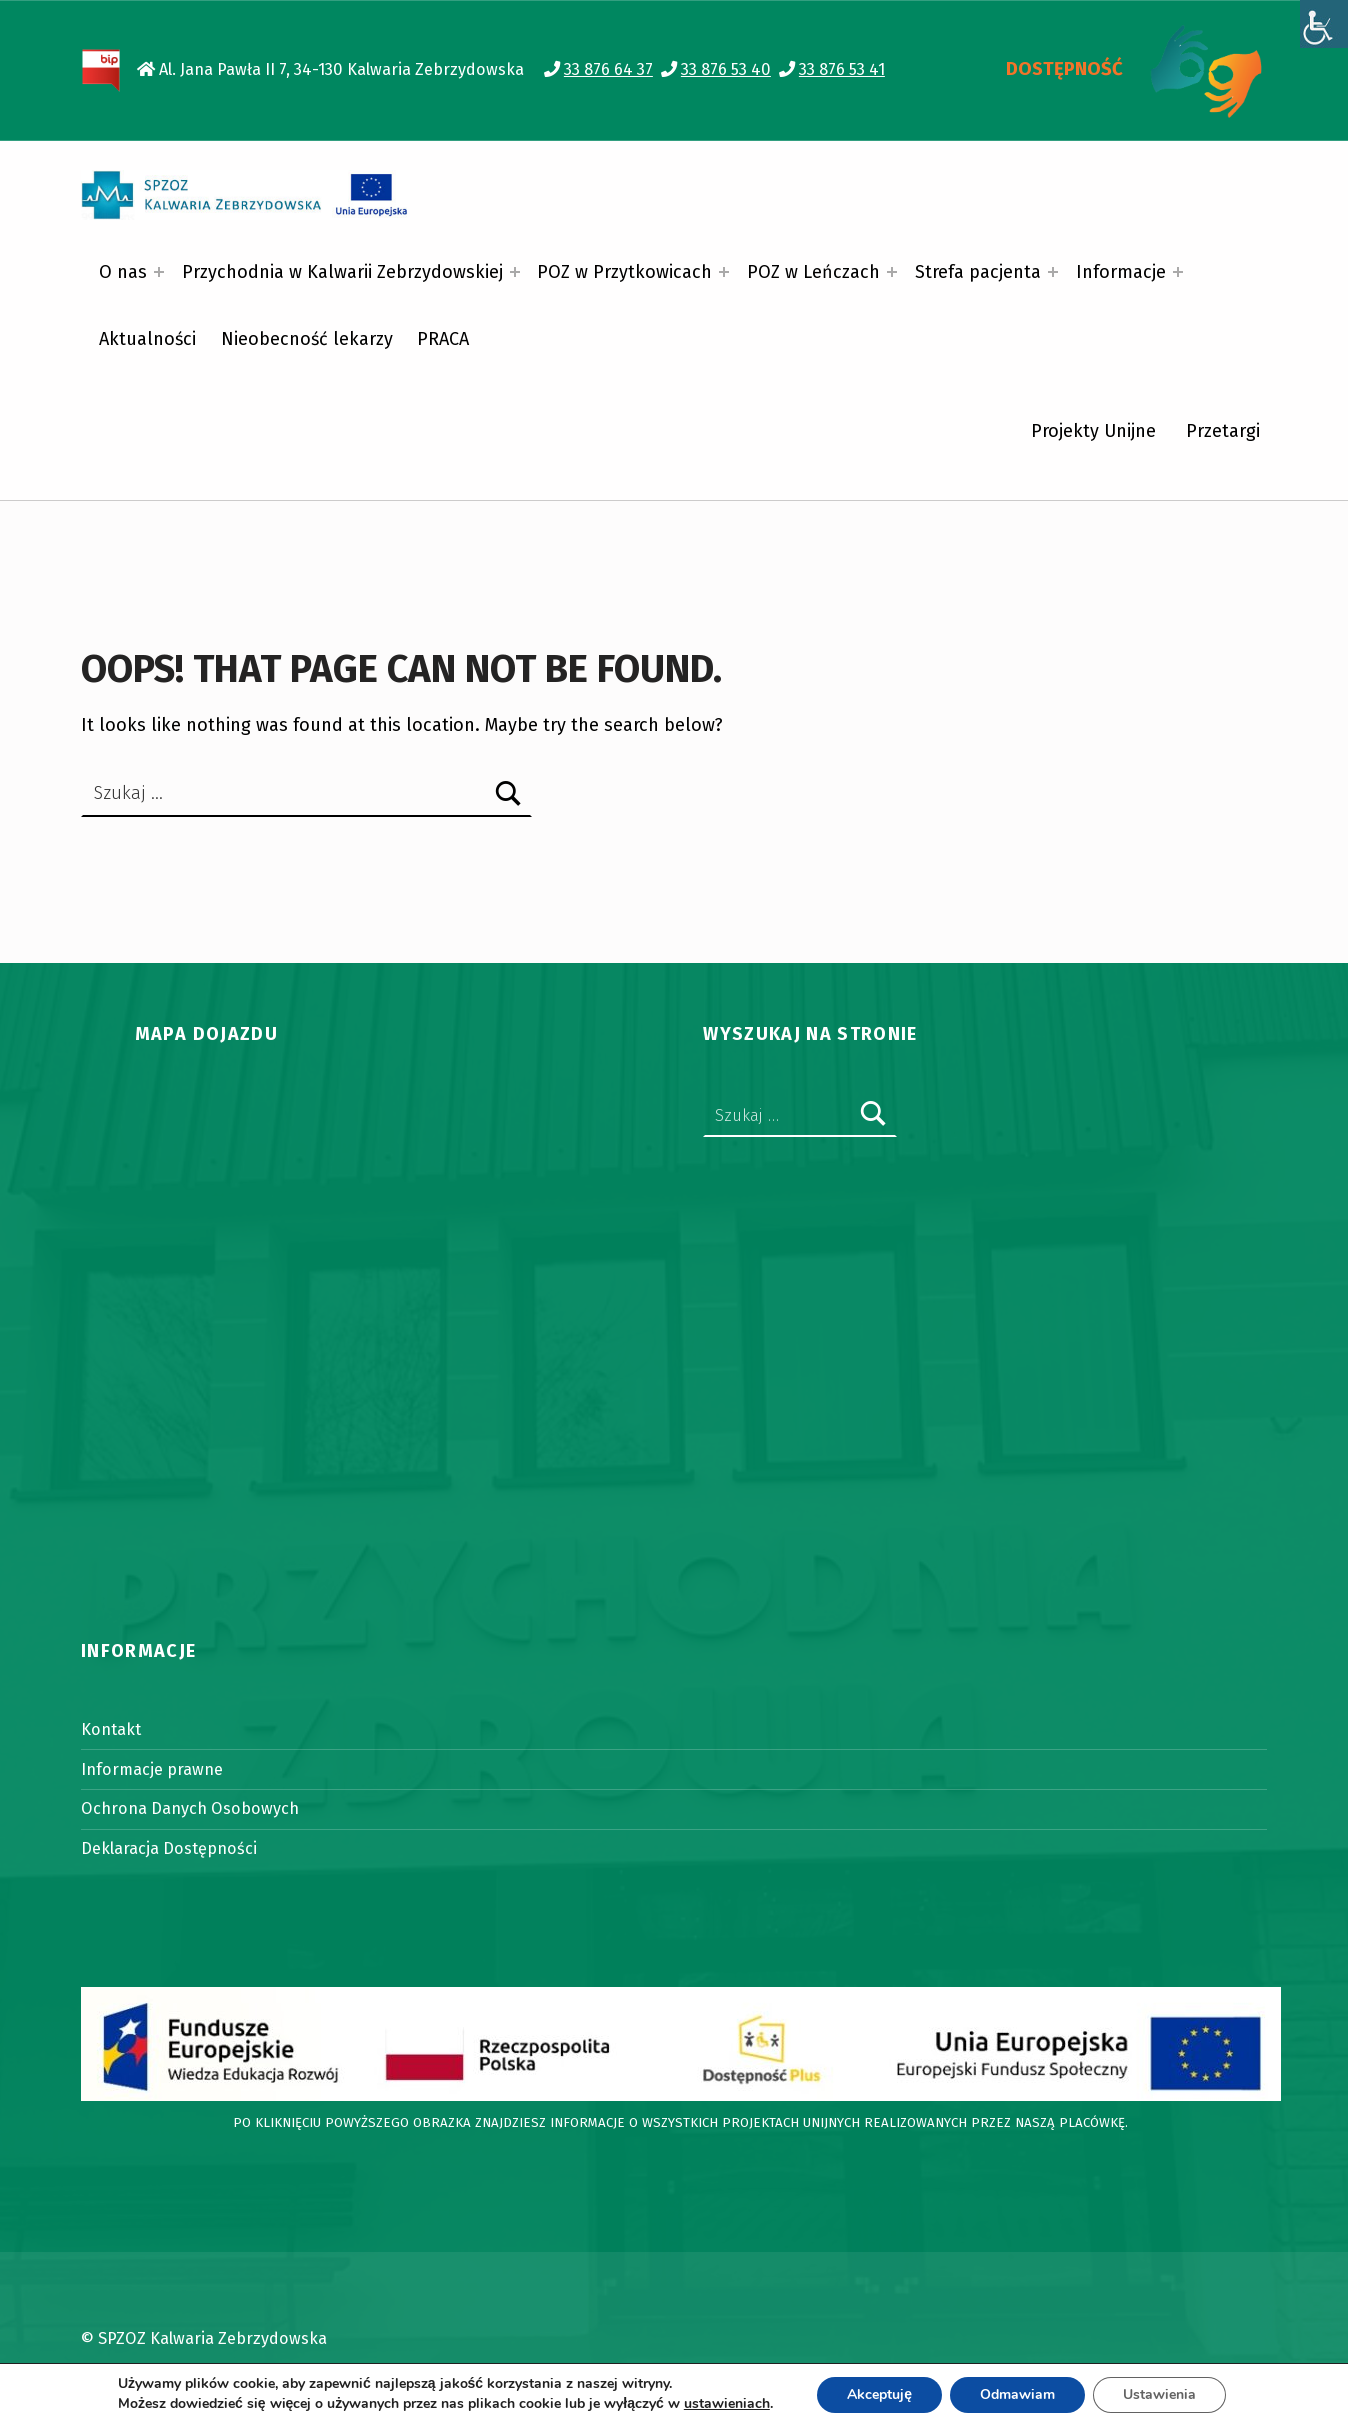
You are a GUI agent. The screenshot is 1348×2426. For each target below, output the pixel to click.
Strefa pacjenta (978, 272)
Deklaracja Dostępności (169, 1848)
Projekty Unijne (1093, 431)
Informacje (1121, 272)
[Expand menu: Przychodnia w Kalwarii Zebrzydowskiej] (515, 272)
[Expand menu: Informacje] (1178, 272)
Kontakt (111, 1729)
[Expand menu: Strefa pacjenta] (1053, 272)
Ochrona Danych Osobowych (190, 1808)
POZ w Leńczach (813, 272)
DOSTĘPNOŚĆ (1064, 69)
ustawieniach (727, 2404)
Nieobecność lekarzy (307, 339)
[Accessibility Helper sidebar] (1324, 24)
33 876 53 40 (726, 69)
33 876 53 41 (842, 69)
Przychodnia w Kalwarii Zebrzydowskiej (342, 272)
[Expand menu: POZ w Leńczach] (892, 272)
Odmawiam (1017, 2394)
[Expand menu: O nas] (159, 272)
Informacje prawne (152, 1769)
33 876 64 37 (608, 69)
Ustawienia (1159, 2394)
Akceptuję (879, 2394)
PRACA (443, 339)
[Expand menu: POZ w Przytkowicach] (724, 272)
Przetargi (1223, 431)
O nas (123, 272)
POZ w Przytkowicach (624, 272)
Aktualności (147, 339)
